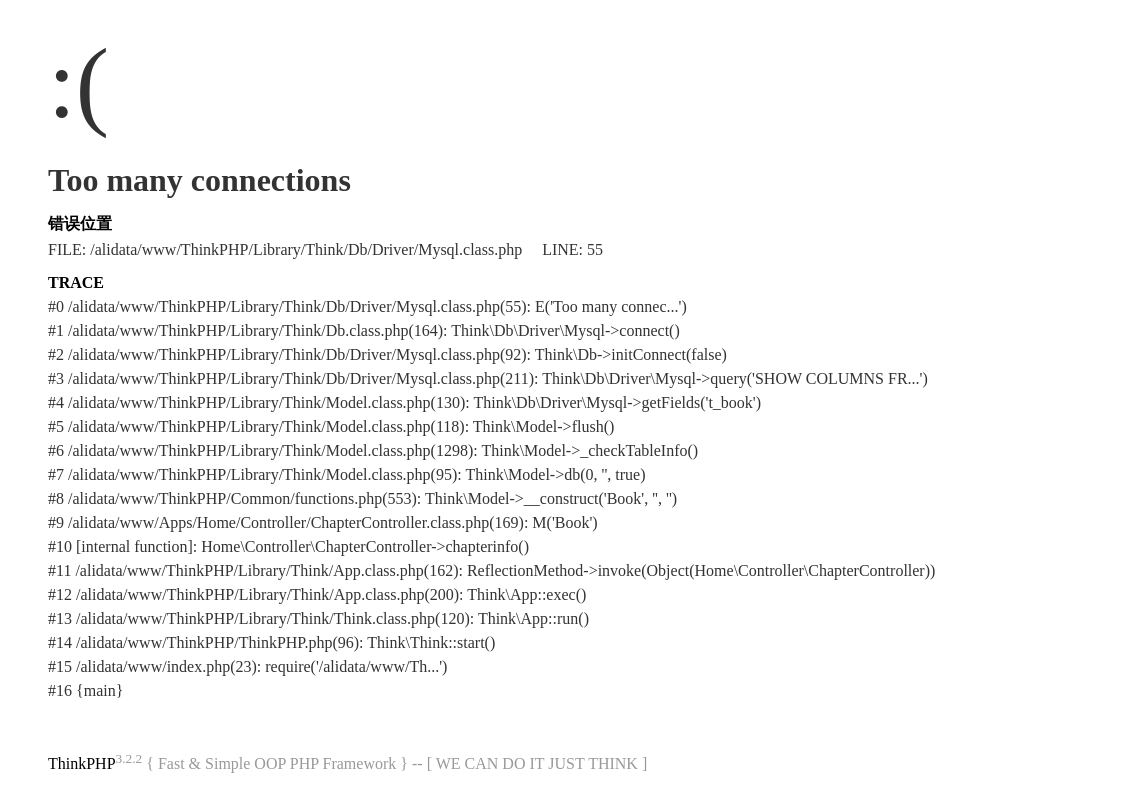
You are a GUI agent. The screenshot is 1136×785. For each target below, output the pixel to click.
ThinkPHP (82, 763)
